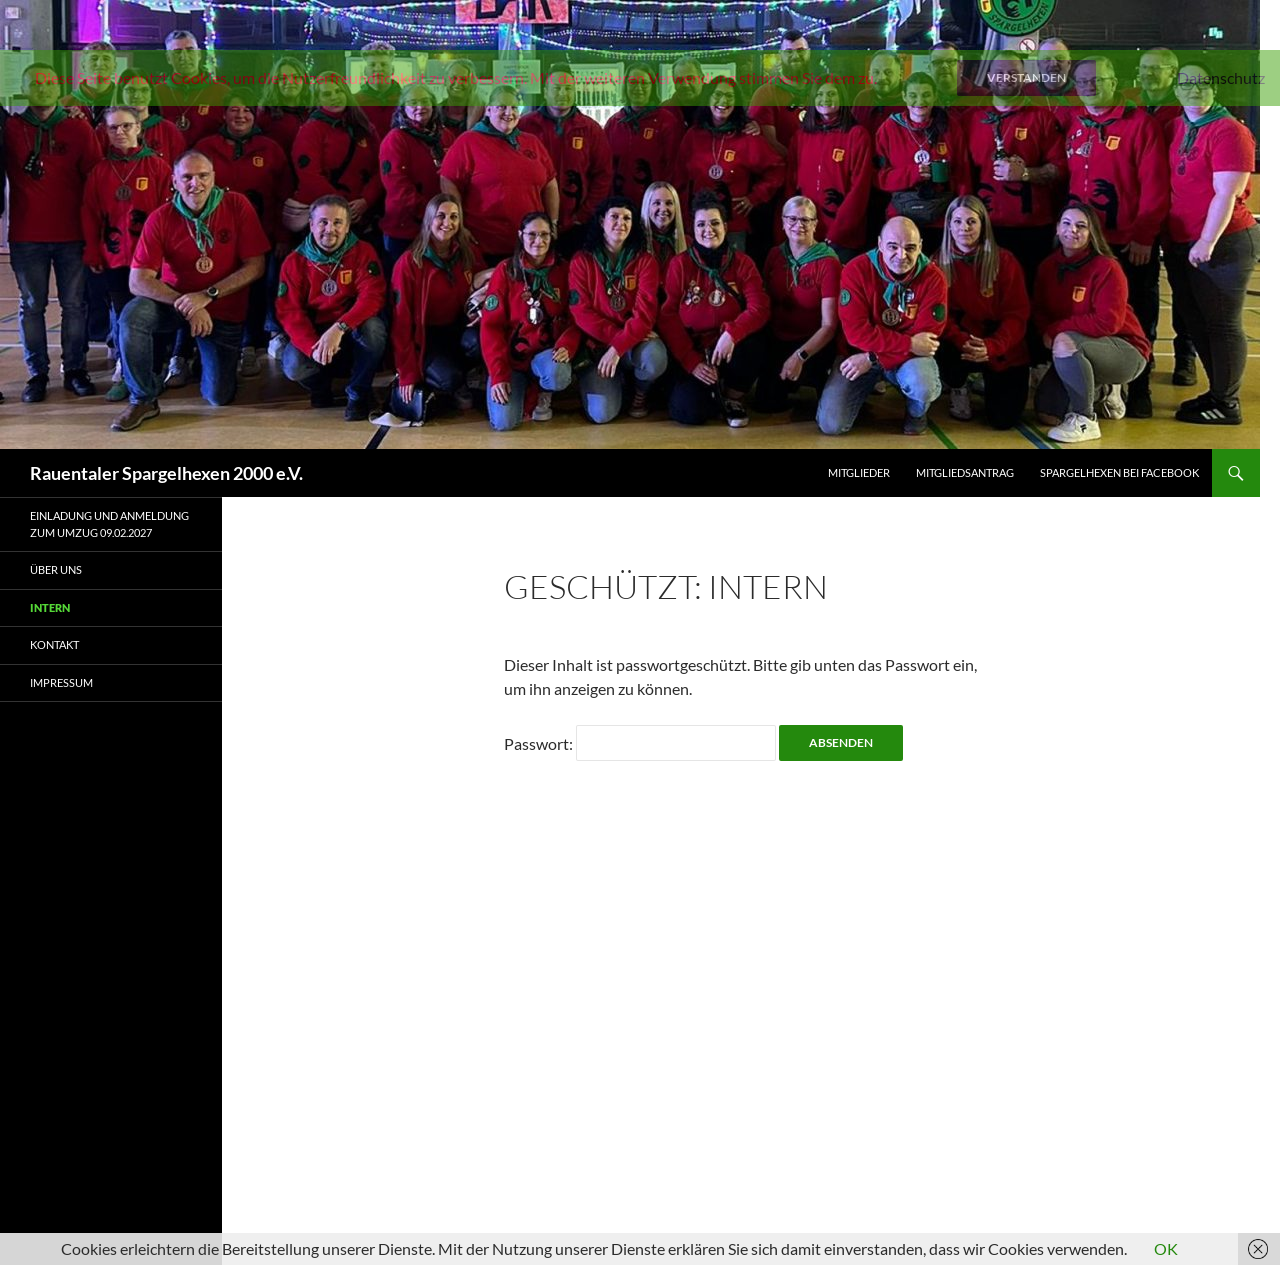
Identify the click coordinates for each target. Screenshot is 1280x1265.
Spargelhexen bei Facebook (1119, 472)
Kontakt (54, 644)
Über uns (56, 569)
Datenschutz (1221, 77)
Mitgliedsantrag (965, 472)
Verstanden (1026, 77)
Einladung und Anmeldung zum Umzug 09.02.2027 (109, 524)
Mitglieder (859, 472)
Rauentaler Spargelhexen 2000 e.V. (166, 473)
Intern (50, 607)
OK (1166, 1248)
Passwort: (640, 743)
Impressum (61, 682)
